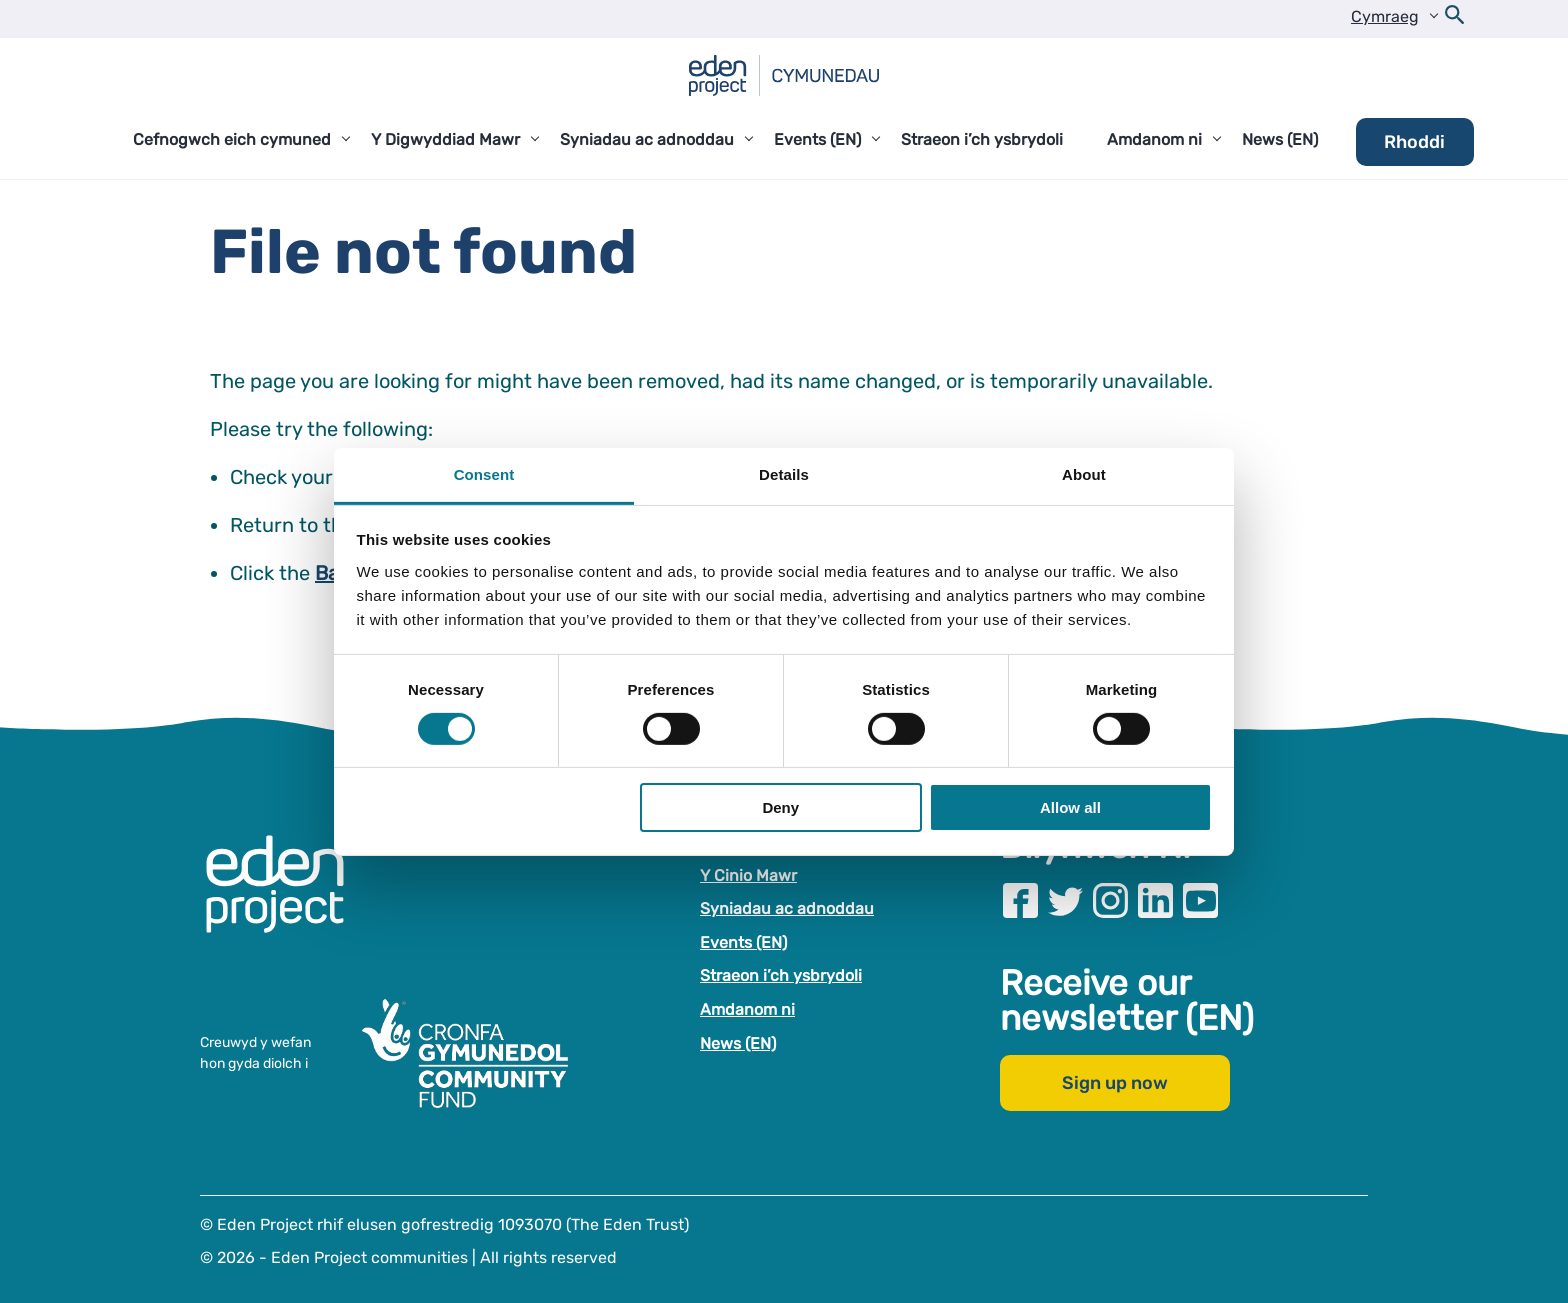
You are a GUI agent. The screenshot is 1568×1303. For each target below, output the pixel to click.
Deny (780, 807)
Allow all (1070, 807)
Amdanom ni (747, 1009)
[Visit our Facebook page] (1020, 900)
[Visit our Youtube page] (1200, 900)
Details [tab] (784, 473)
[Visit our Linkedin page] (1155, 900)
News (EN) (738, 1043)
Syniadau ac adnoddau (787, 908)
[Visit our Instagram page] (1110, 900)
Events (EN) (743, 942)
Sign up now (1115, 1083)
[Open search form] (1455, 19)
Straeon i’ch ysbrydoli (781, 975)
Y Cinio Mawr (748, 875)
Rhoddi (1414, 142)
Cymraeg (1385, 16)
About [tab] (1084, 473)
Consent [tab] (484, 473)
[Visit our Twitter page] (1065, 900)
